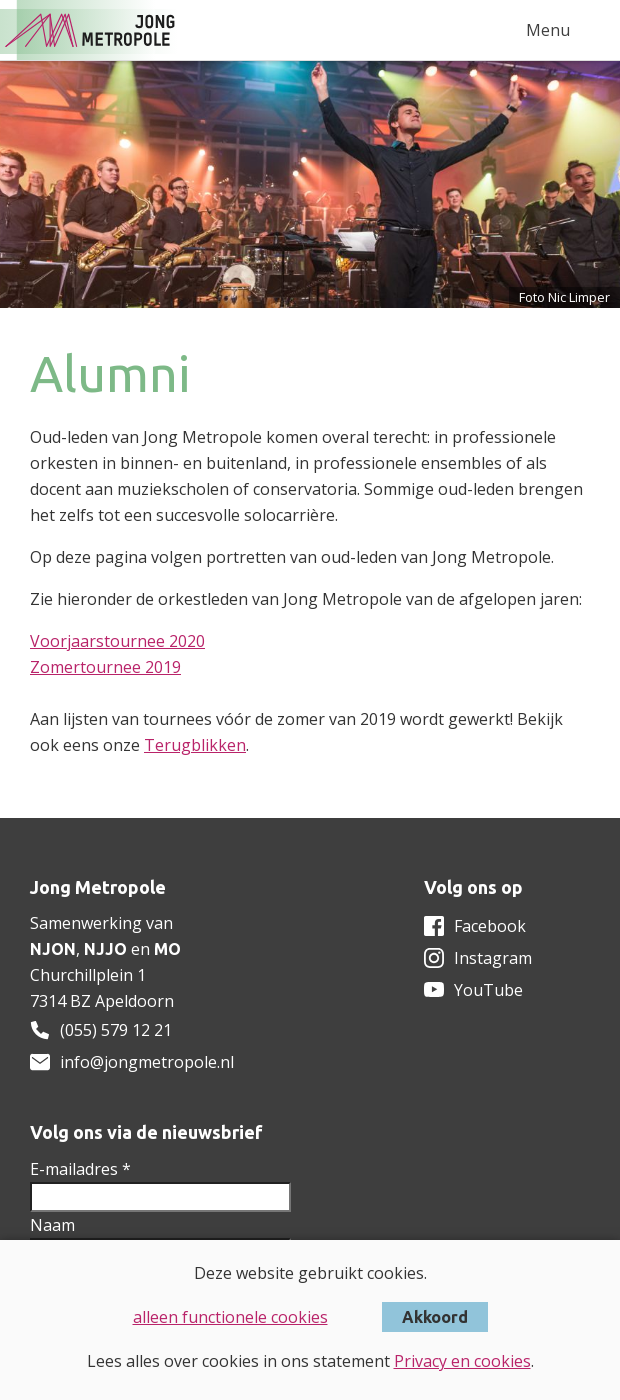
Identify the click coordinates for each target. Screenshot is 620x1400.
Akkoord (435, 1317)
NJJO (105, 949)
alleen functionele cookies (230, 1317)
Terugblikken (195, 745)
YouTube (488, 990)
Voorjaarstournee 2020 (117, 641)
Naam (52, 1225)
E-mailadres (80, 1169)
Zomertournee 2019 (105, 667)
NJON (53, 949)
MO (167, 949)
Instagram (493, 958)
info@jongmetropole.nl (147, 1062)
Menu (548, 30)
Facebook (490, 926)
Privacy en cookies (462, 1361)
